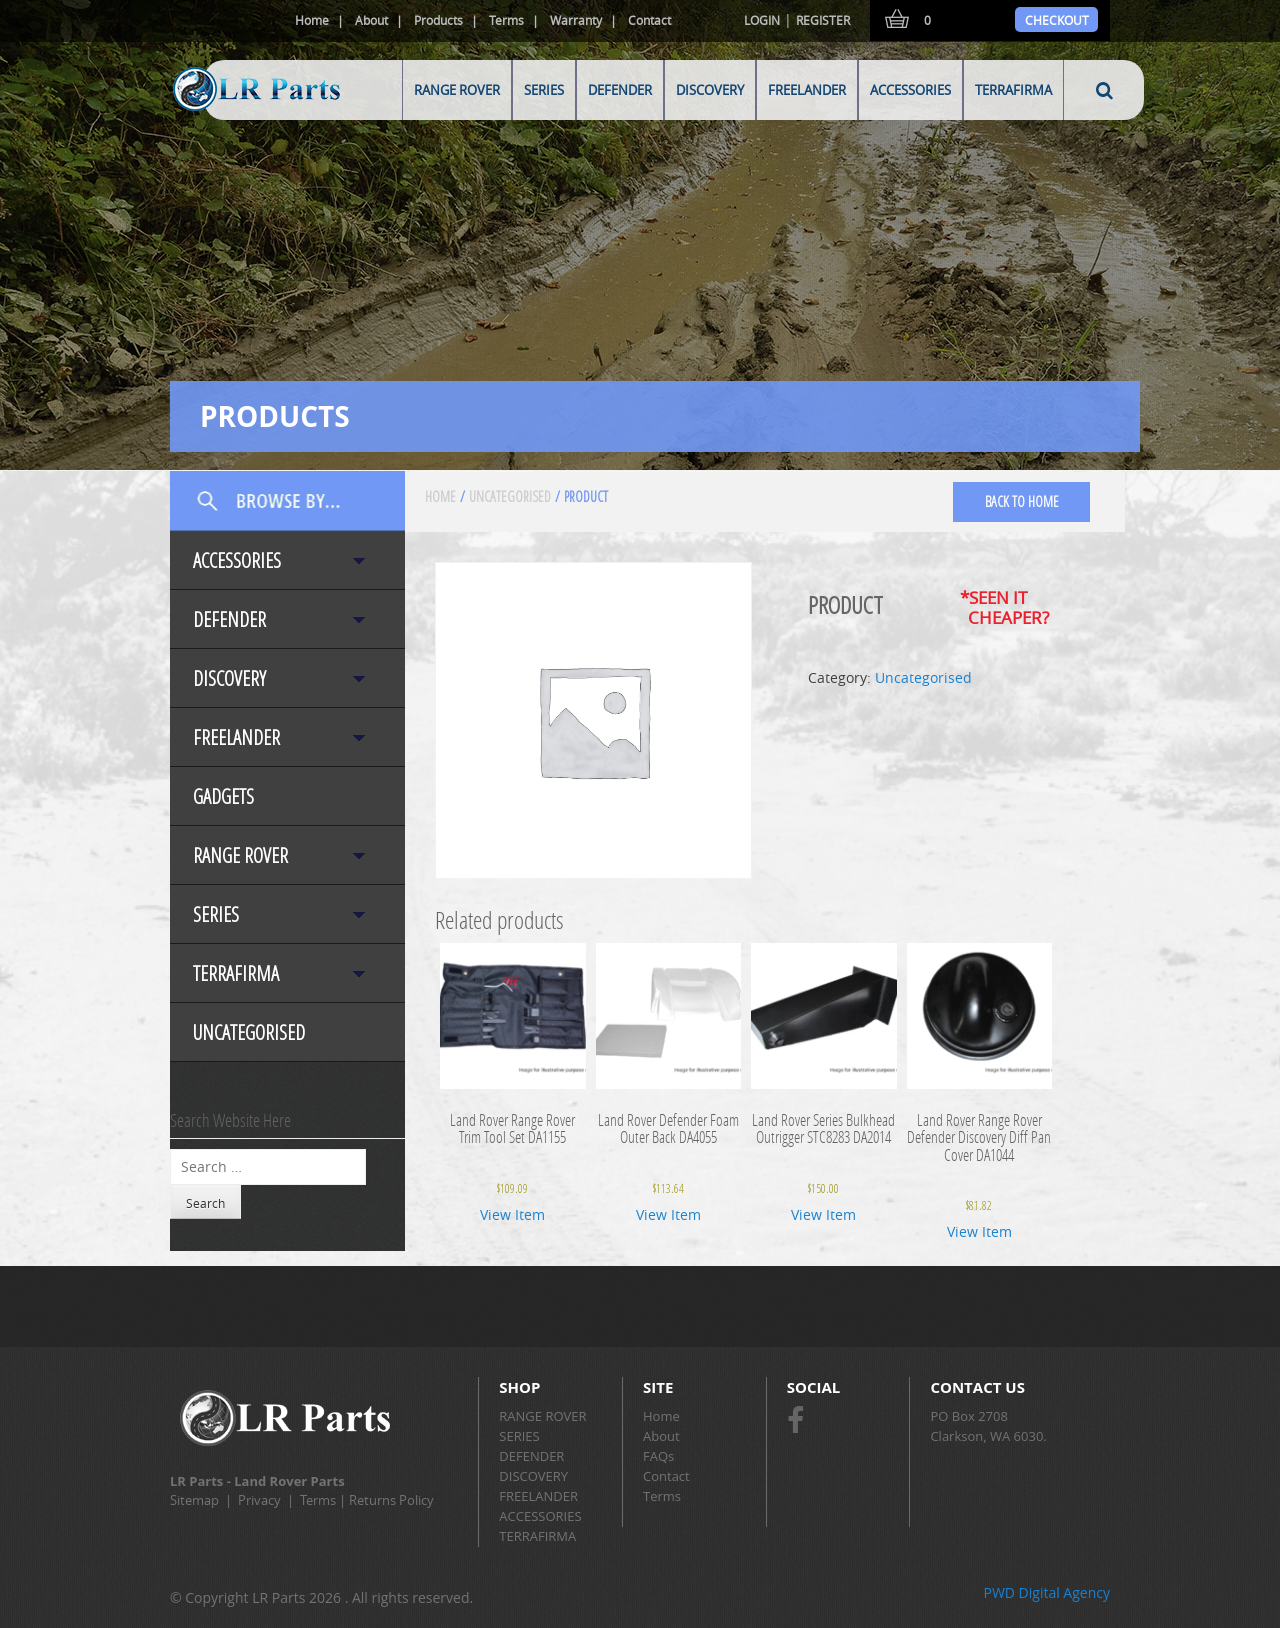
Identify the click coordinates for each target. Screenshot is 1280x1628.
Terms (506, 20)
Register (823, 20)
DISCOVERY (710, 90)
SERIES (544, 90)
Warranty (576, 20)
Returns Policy (391, 1500)
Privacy (259, 1500)
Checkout (1057, 20)
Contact (649, 20)
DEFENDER (620, 90)
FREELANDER (807, 90)
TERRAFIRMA (1013, 90)
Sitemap (194, 1500)
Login (762, 20)
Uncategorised (249, 1032)
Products (438, 20)
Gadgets (223, 796)
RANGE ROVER (457, 90)
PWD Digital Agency (1046, 1592)
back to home (1022, 501)
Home (312, 20)
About (371, 20)
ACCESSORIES (910, 90)
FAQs (658, 1456)
